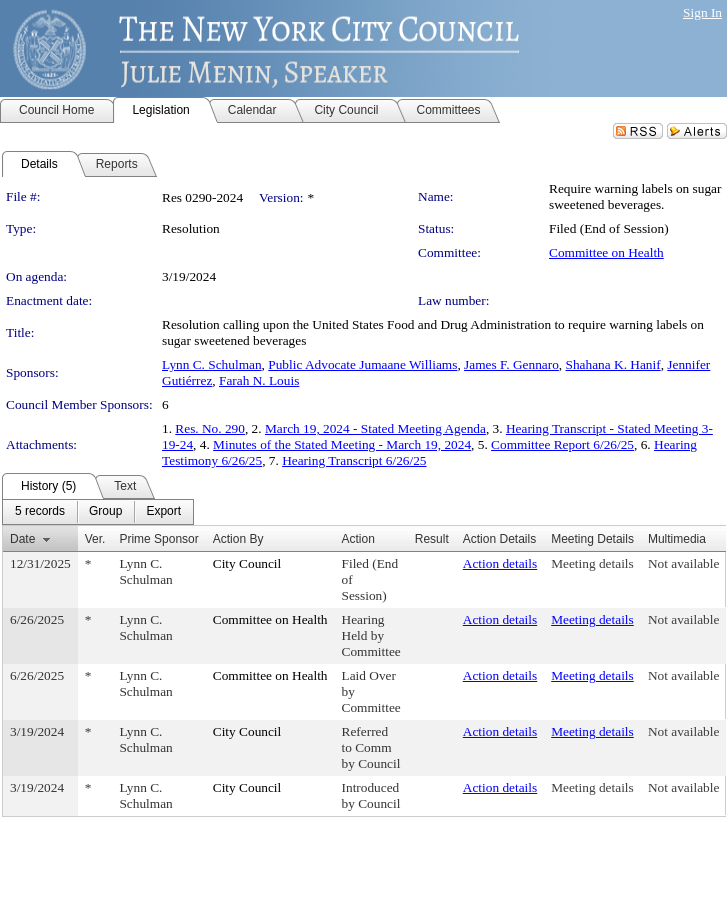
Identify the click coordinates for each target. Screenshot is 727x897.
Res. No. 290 (210, 428)
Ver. (95, 539)
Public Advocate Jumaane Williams (362, 364)
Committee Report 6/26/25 (562, 444)
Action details (500, 563)
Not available (683, 563)
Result (432, 539)
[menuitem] (40, 512)
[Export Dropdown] (163, 512)
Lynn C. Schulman (212, 364)
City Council (247, 563)
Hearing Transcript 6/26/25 (354, 460)
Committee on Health (606, 252)
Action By (238, 539)
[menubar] (98, 512)
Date (22, 539)
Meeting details (592, 563)
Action (358, 539)
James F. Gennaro (511, 364)
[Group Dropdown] (105, 512)
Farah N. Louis (259, 380)
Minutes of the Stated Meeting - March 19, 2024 (342, 444)
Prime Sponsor (158, 539)
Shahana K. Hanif (613, 364)
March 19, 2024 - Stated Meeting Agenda (375, 428)
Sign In (702, 12)
